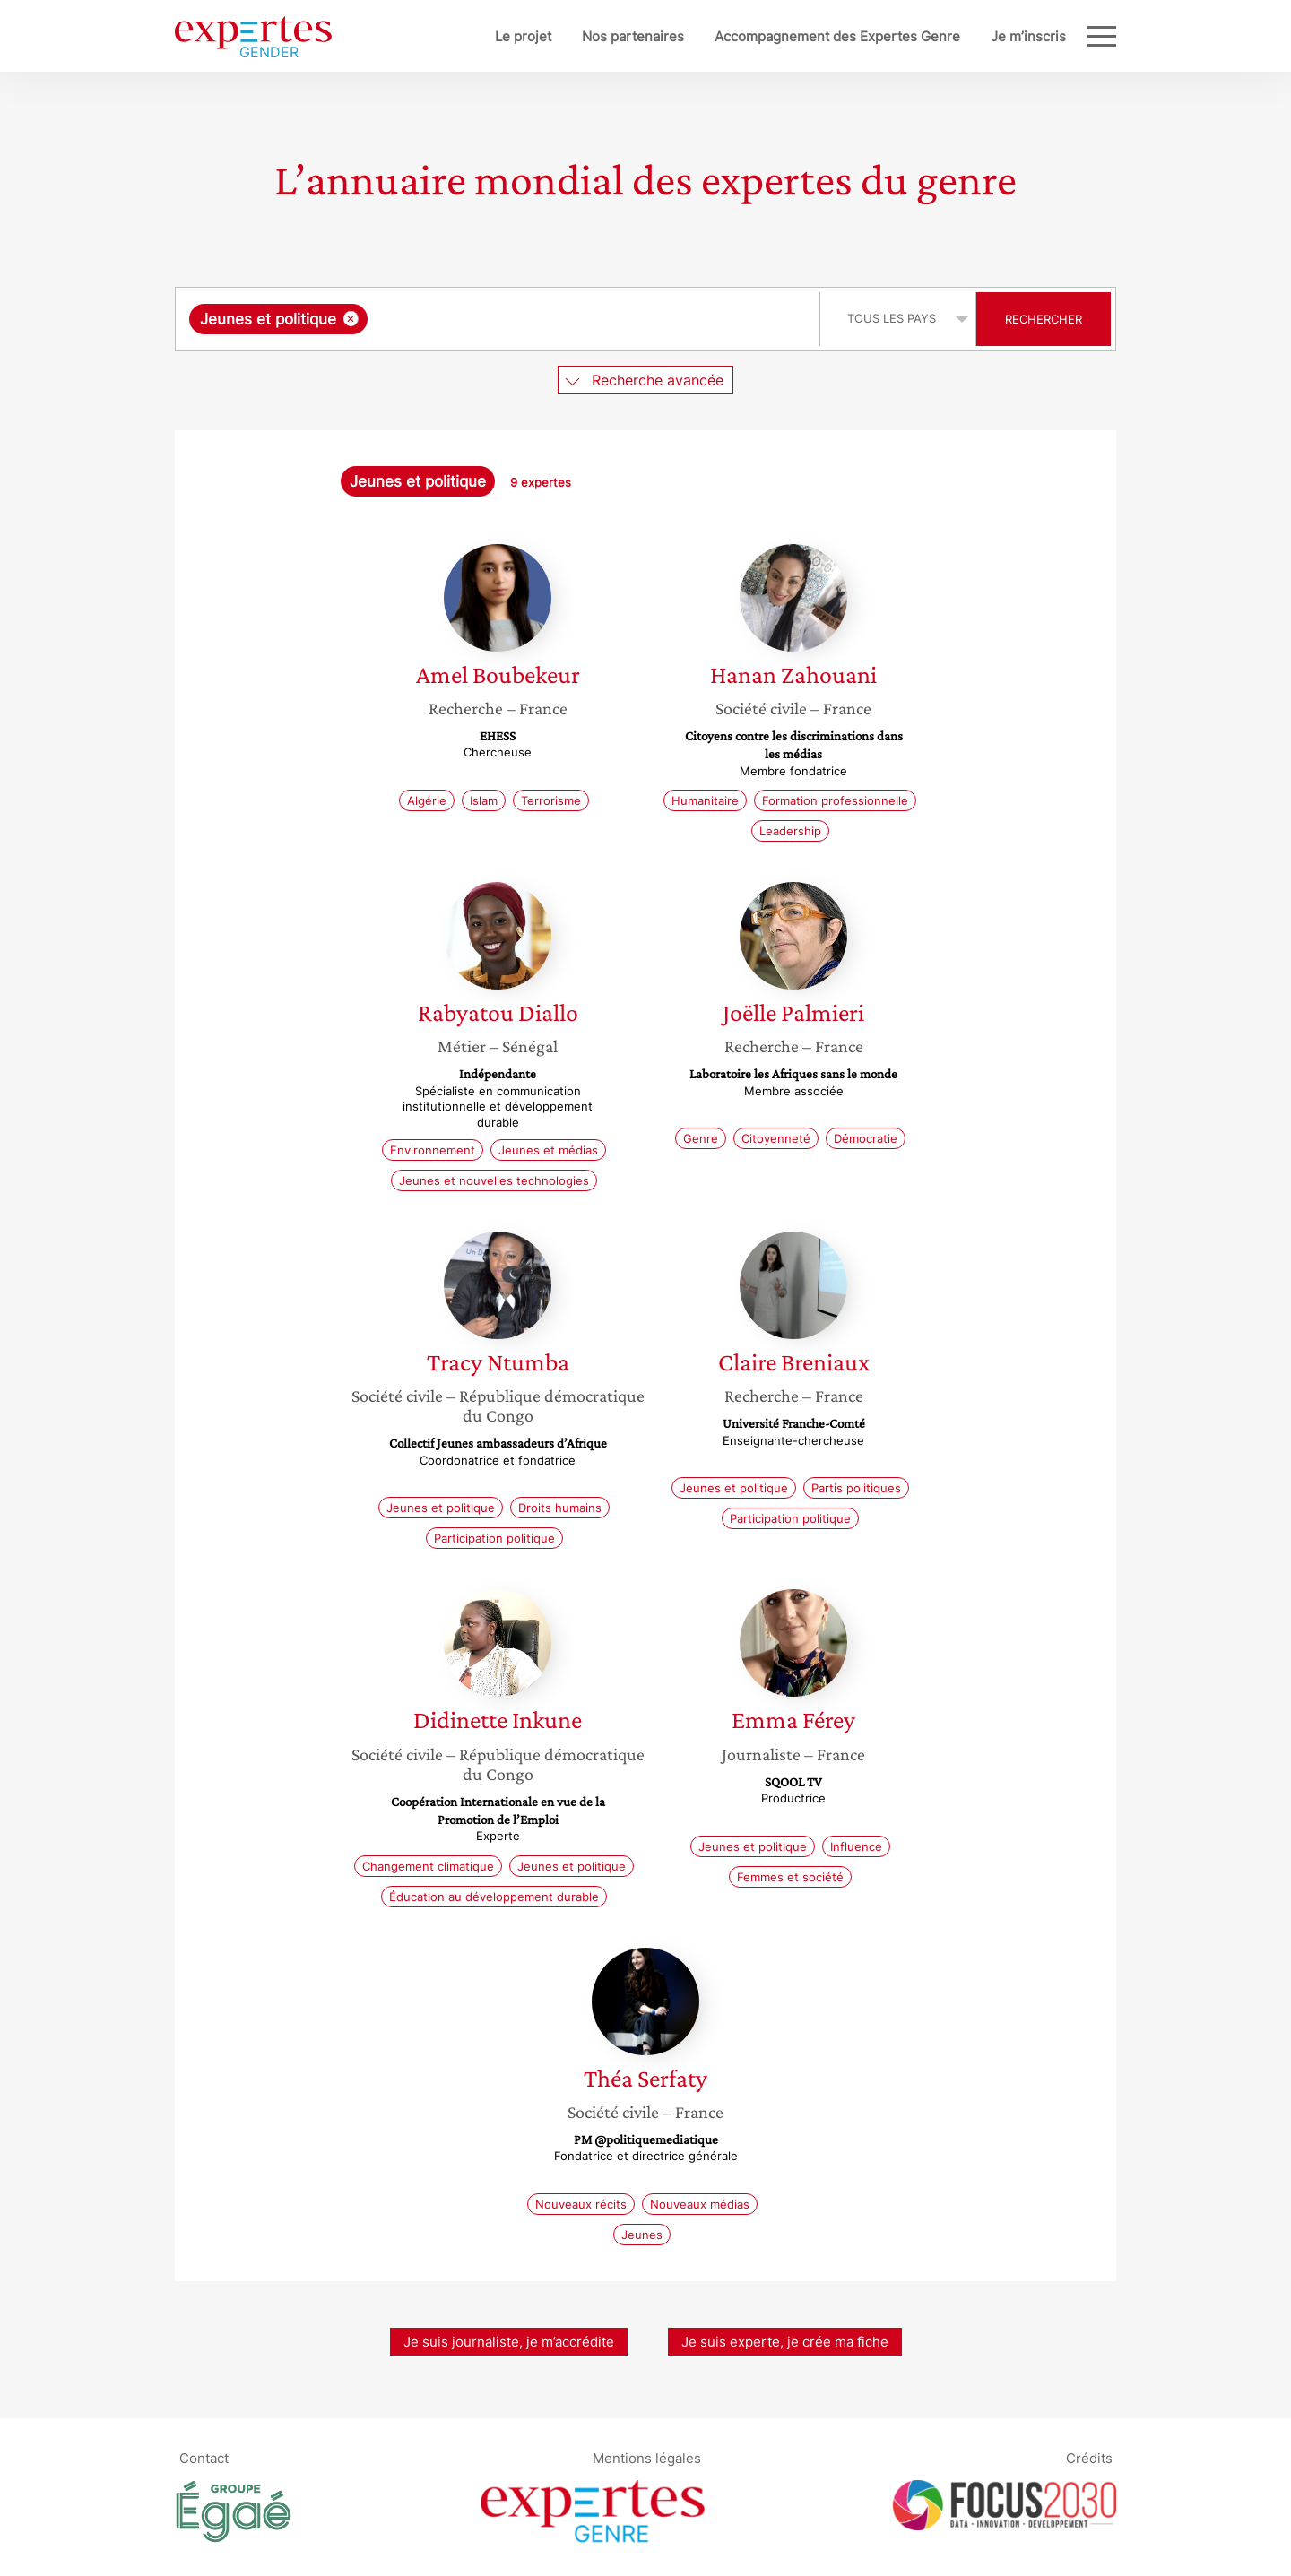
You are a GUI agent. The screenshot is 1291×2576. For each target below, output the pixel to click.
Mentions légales (647, 2458)
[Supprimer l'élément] (351, 318)
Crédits (1089, 2458)
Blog (1051, 36)
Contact (204, 2458)
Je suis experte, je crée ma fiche (784, 2341)
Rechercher (1043, 319)
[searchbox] (556, 319)
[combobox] (499, 319)
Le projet (464, 36)
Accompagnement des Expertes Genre (778, 36)
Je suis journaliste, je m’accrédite (508, 2341)
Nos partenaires (574, 36)
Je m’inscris (969, 36)
